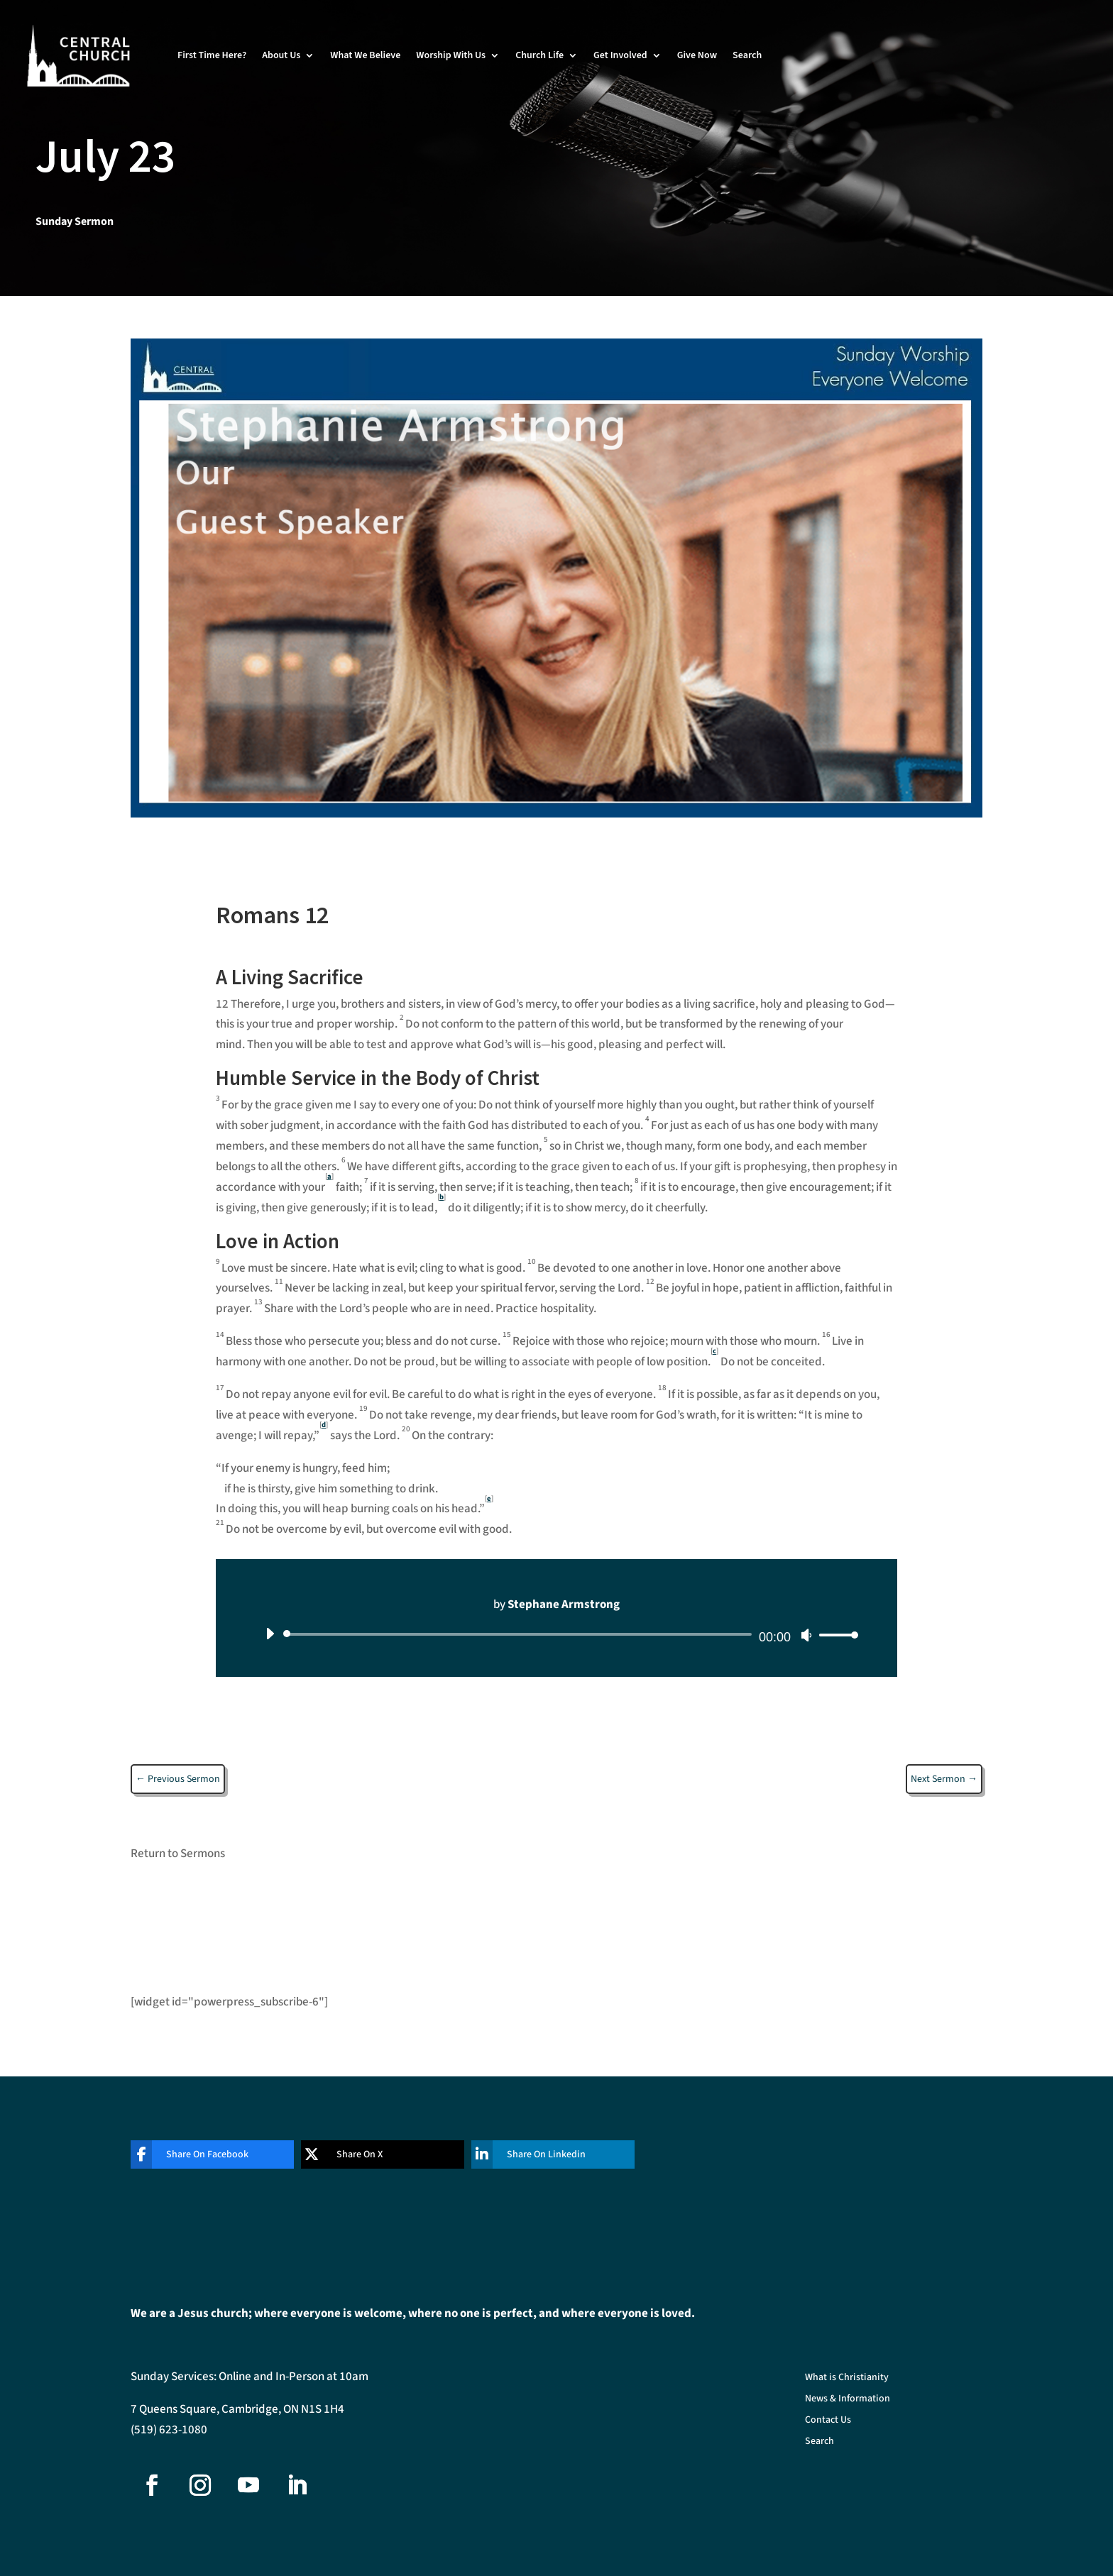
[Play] (269, 1633)
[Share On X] (372, 2154)
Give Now (697, 55)
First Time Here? (211, 55)
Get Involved (620, 55)
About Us (281, 55)
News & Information (847, 2400)
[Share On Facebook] (202, 2154)
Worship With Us (451, 55)
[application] (556, 1634)
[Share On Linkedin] (542, 2154)
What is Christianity (847, 2378)
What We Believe (365, 55)
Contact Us (828, 2421)
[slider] (520, 1634)
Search (747, 55)
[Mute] (806, 1635)
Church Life (539, 55)
